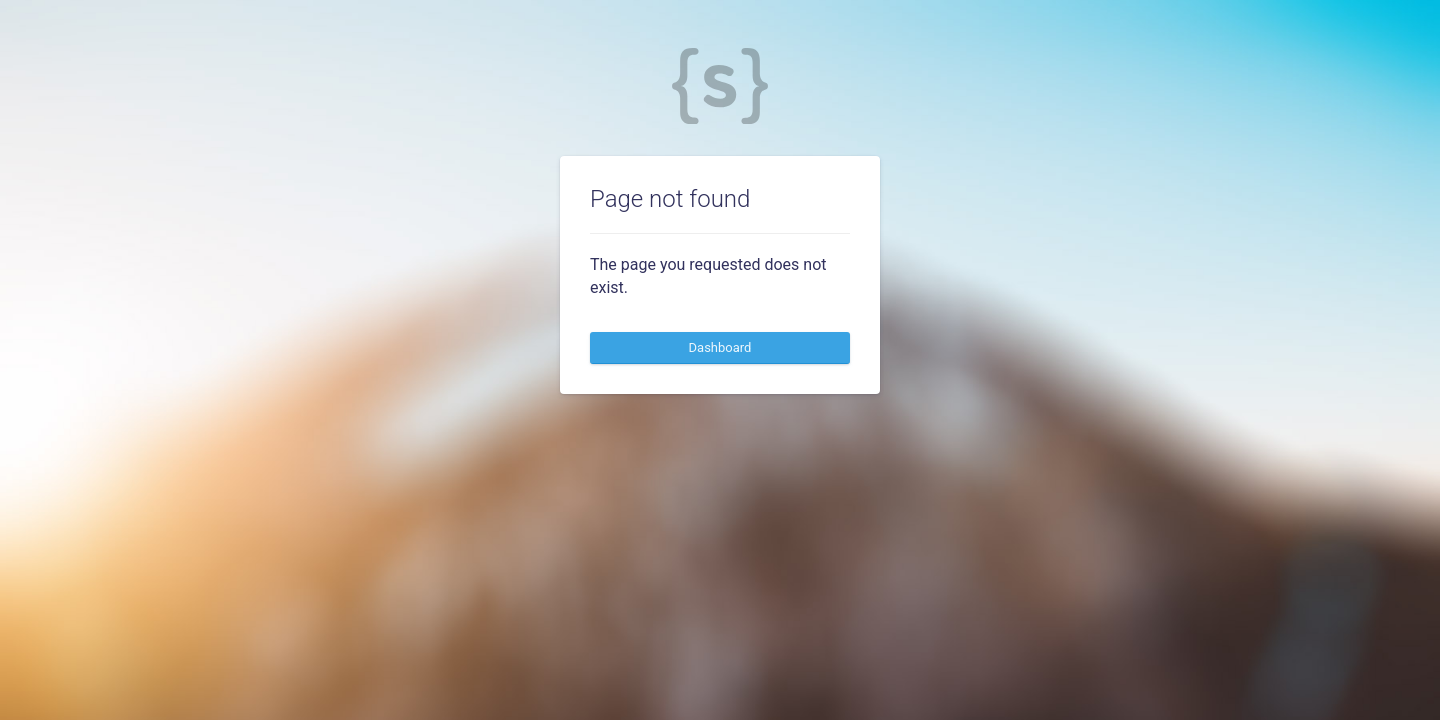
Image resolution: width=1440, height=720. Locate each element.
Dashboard (720, 347)
